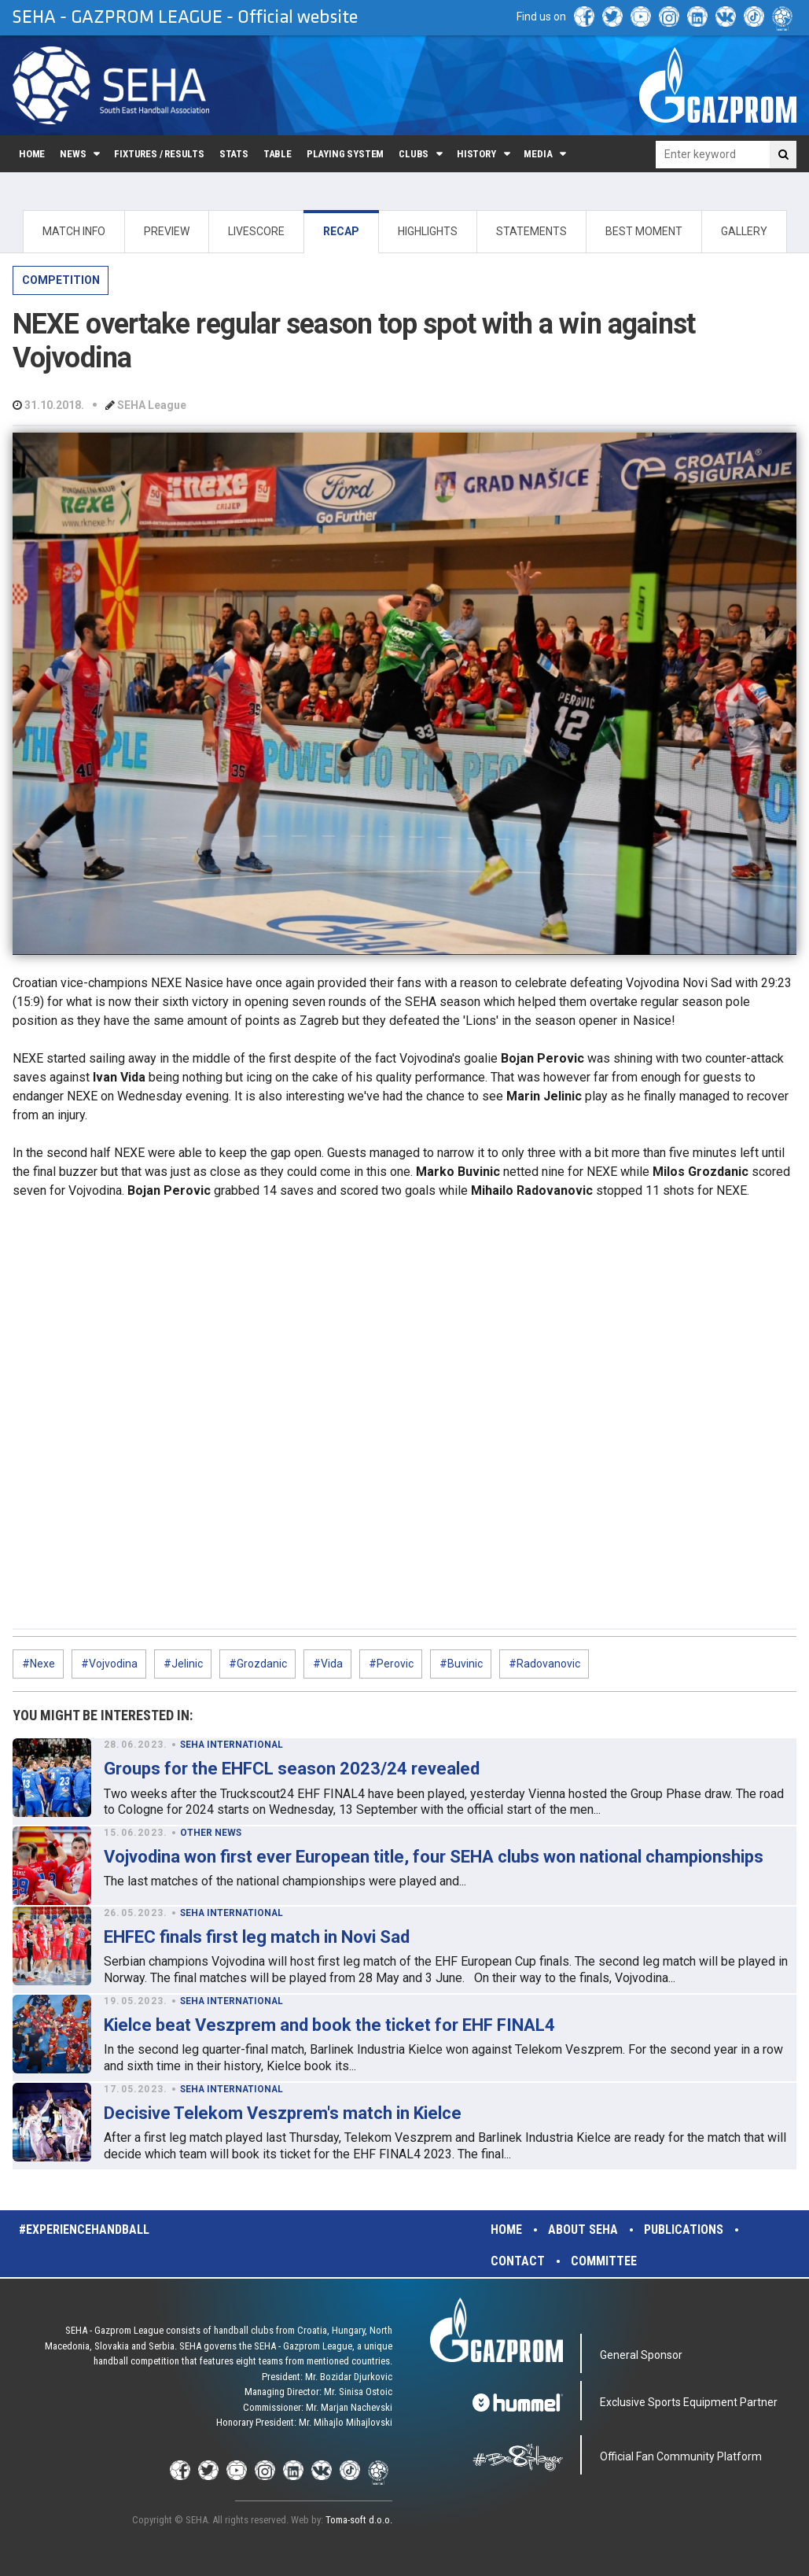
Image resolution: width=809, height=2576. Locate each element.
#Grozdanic (258, 1663)
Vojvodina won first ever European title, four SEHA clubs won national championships (433, 1857)
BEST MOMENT (643, 231)
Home (32, 154)
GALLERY (744, 231)
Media (538, 154)
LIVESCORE (256, 231)
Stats (233, 154)
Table (277, 154)
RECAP (341, 231)
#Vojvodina (109, 1663)
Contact (518, 2261)
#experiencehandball (84, 2229)
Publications (683, 2229)
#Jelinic (183, 1663)
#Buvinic (461, 1663)
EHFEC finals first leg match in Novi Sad (257, 1937)
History (476, 154)
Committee (604, 2261)
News (73, 154)
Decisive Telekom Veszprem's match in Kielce (282, 2113)
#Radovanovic (544, 1663)
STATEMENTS (531, 231)
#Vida (328, 1663)
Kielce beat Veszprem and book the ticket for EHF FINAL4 (329, 2025)
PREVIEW (166, 231)
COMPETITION (61, 280)
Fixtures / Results (159, 154)
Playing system (345, 154)
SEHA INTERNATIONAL (231, 1744)
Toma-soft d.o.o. (358, 2520)
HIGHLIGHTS (428, 231)
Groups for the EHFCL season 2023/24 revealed (292, 1768)
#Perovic (391, 1663)
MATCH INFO (73, 231)
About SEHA (583, 2229)
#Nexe (38, 1663)
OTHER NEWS (210, 1832)
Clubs (413, 154)
